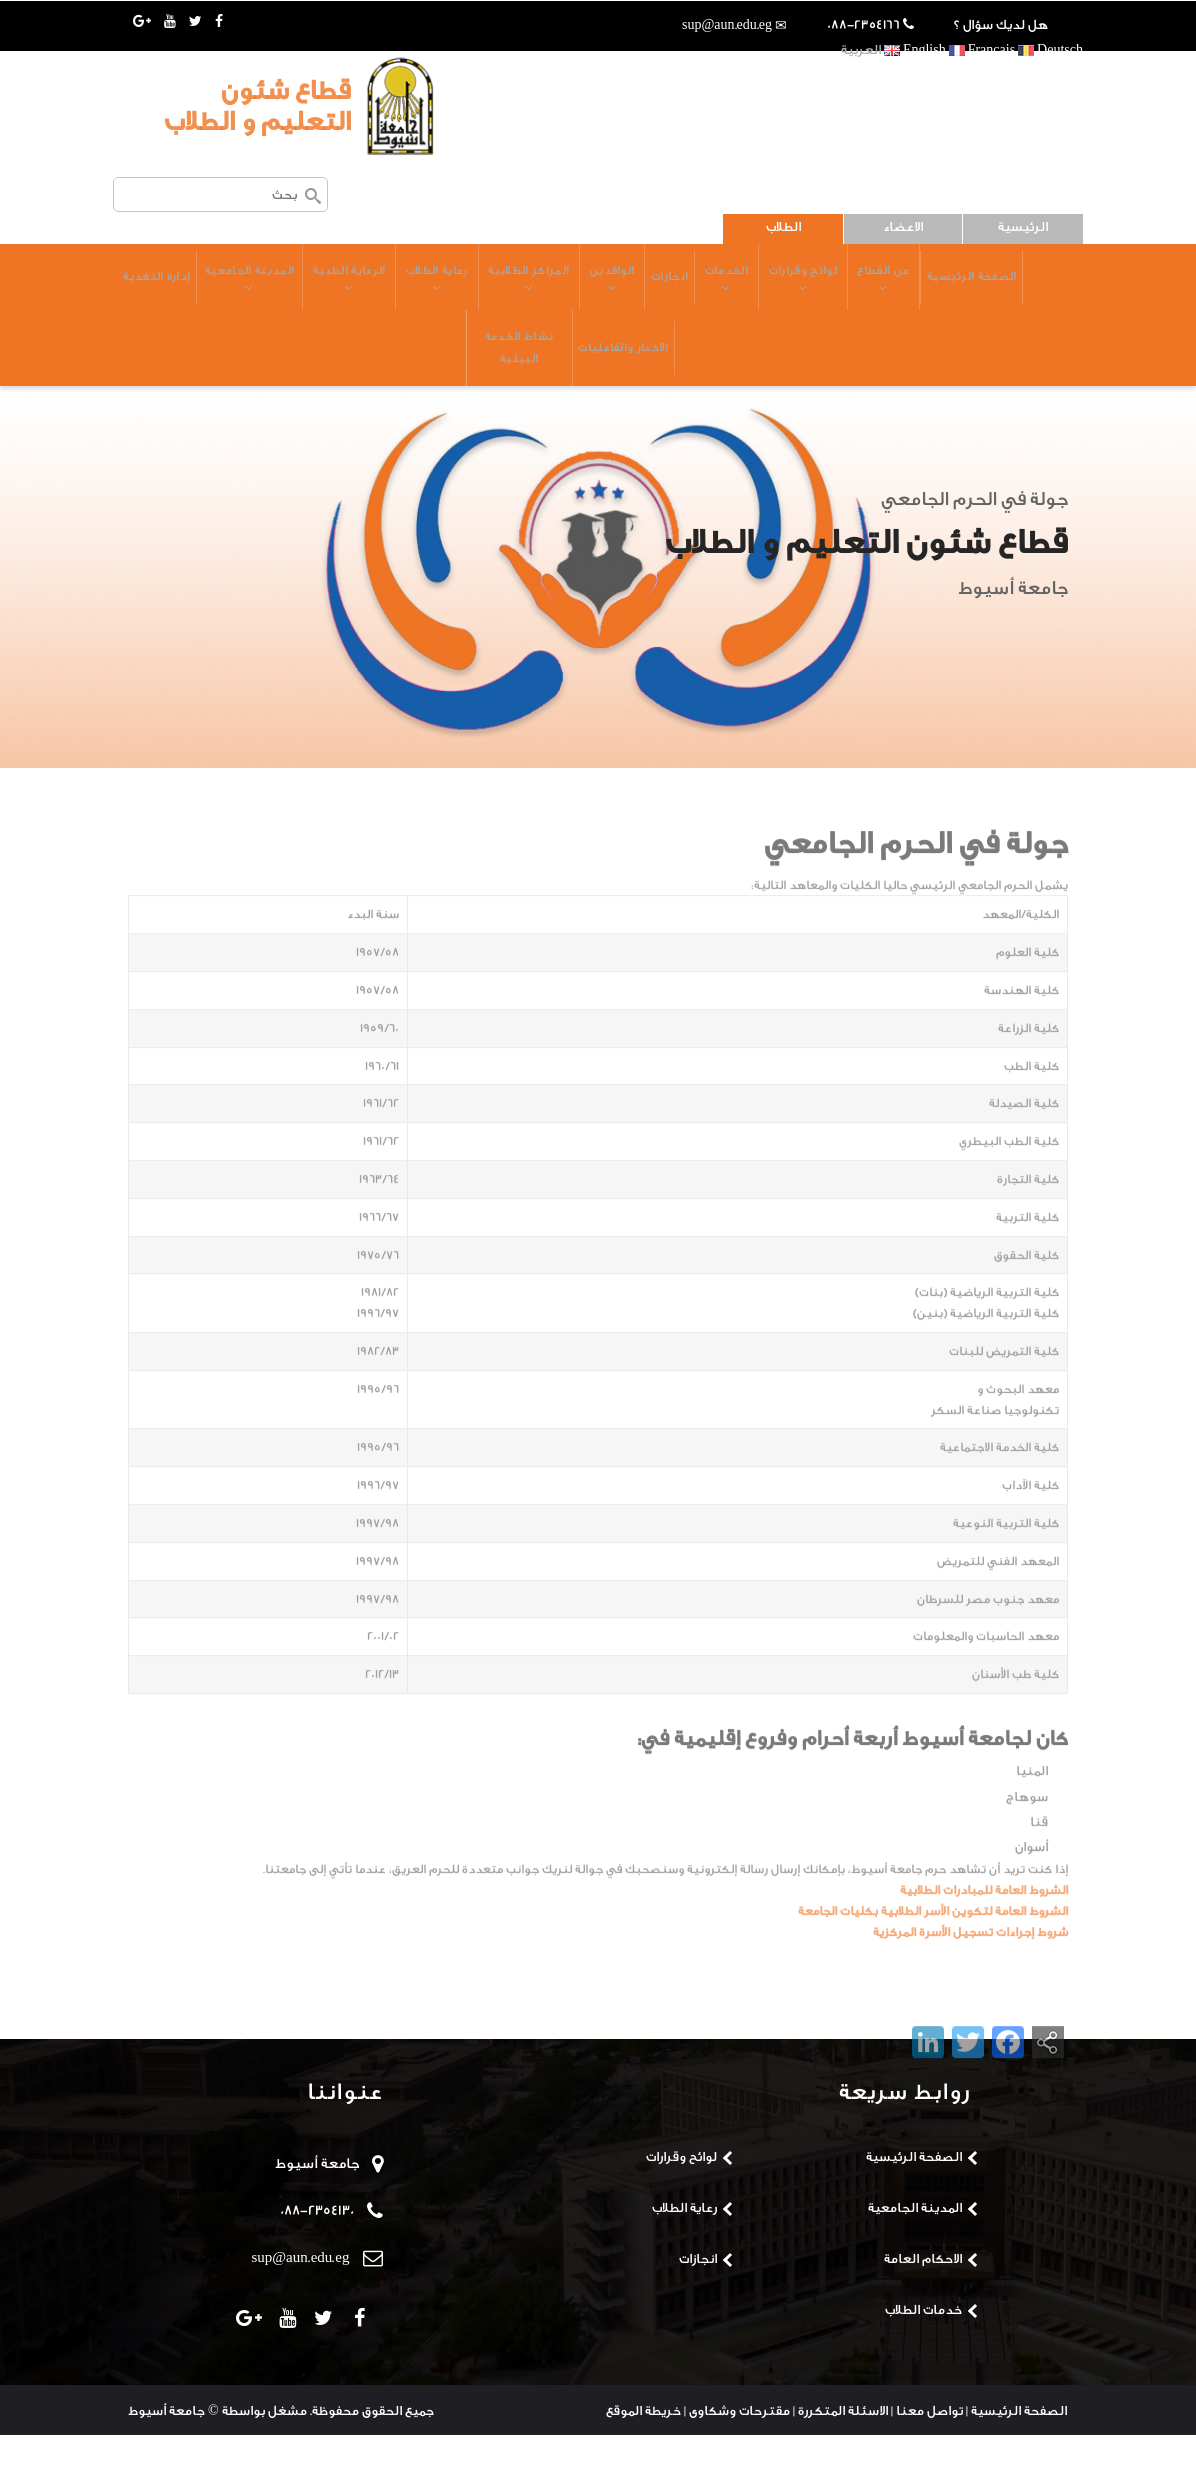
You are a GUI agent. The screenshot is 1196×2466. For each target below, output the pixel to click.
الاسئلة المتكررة (843, 2441)
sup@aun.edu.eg (727, 24)
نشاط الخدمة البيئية (477, 371)
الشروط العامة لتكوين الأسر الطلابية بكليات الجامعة (933, 1982)
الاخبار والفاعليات (583, 371)
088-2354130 (317, 2242)
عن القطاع (849, 287)
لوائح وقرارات (765, 287)
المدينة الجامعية (203, 287)
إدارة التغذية (676, 371)
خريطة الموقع (643, 2441)
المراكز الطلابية (486, 287)
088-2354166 (863, 24)
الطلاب (783, 226)
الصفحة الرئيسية (939, 284)
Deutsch (1050, 49)
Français (982, 49)
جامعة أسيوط (318, 2195)
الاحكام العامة (923, 2289)
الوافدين (570, 287)
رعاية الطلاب (393, 287)
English (915, 49)
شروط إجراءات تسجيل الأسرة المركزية (970, 2002)
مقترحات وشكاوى (739, 2441)
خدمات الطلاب (923, 2340)
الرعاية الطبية (304, 287)
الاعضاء (903, 226)
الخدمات (687, 287)
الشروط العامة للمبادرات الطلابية (984, 1961)
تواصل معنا (929, 2441)
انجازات (630, 284)
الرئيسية (1023, 226)
